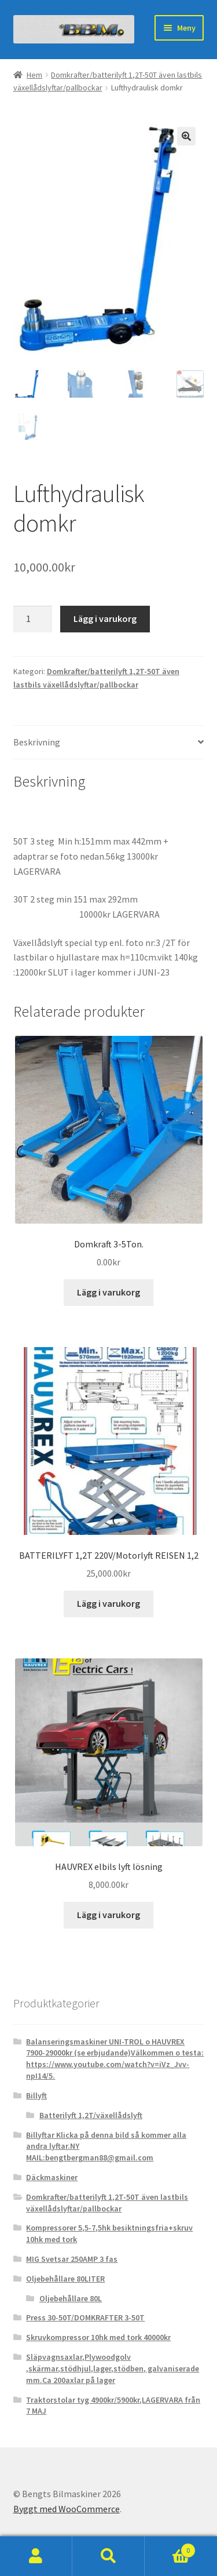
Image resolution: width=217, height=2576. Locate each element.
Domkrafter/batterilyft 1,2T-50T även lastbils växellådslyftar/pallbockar (107, 2203)
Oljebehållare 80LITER (65, 2279)
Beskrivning (36, 742)
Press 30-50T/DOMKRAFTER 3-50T (85, 2318)
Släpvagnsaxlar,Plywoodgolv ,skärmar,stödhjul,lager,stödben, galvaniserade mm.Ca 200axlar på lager (112, 2369)
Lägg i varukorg (105, 619)
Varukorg (170, 2548)
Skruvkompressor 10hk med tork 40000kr (98, 2338)
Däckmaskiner (52, 2178)
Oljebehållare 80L (70, 2299)
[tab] (108, 743)
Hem (34, 75)
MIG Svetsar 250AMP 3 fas (71, 2259)
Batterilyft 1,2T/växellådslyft (90, 2116)
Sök (108, 2556)
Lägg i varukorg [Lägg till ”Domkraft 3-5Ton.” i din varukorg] (108, 1292)
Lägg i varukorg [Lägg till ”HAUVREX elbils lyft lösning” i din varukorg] (108, 1915)
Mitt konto (36, 2556)
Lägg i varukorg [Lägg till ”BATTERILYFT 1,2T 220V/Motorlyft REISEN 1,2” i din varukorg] (108, 1604)
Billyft (36, 2096)
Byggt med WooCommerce (66, 2509)
